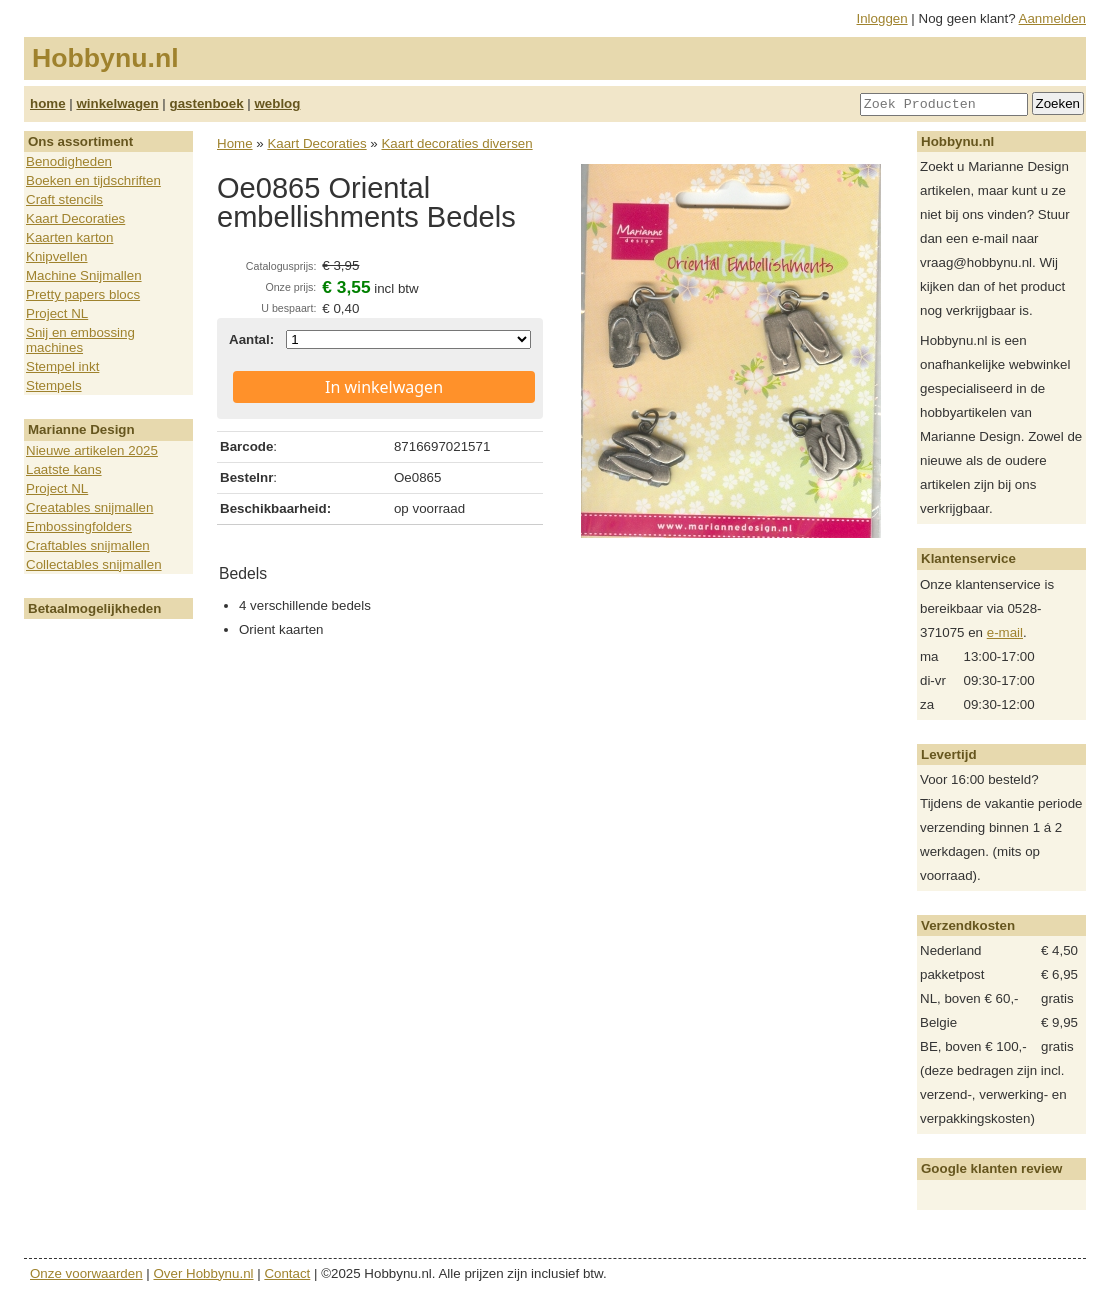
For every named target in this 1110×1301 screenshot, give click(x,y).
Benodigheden (69, 161)
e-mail (1005, 632)
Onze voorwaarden (86, 1273)
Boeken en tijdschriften (93, 180)
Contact (287, 1273)
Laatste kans (64, 469)
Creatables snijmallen (89, 507)
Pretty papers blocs (83, 294)
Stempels (54, 385)
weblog (277, 103)
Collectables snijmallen (94, 564)
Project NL (57, 313)
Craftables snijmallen (88, 545)
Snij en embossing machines (80, 340)
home (48, 103)
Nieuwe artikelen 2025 (92, 450)
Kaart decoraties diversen (456, 143)
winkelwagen (117, 103)
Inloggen (882, 18)
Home (235, 143)
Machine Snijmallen (84, 275)
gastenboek (207, 103)
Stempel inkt (62, 366)
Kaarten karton (69, 237)
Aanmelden (1052, 18)
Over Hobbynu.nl (204, 1273)
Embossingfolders (79, 526)
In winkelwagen (384, 387)
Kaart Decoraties (75, 218)
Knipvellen (57, 256)
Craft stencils (64, 199)
